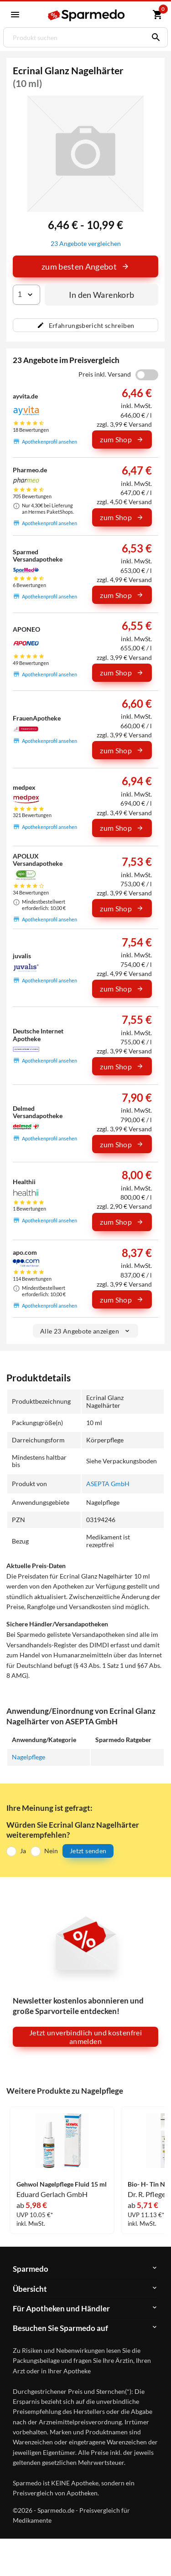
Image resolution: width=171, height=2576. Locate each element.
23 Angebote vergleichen (86, 243)
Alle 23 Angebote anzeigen (85, 1331)
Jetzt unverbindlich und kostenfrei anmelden (85, 2036)
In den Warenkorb (102, 295)
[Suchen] (153, 37)
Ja (23, 1851)
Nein (51, 1851)
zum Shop (122, 439)
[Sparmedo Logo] (87, 15)
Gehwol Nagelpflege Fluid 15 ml (61, 2184)
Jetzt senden (88, 1851)
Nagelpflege (28, 1757)
